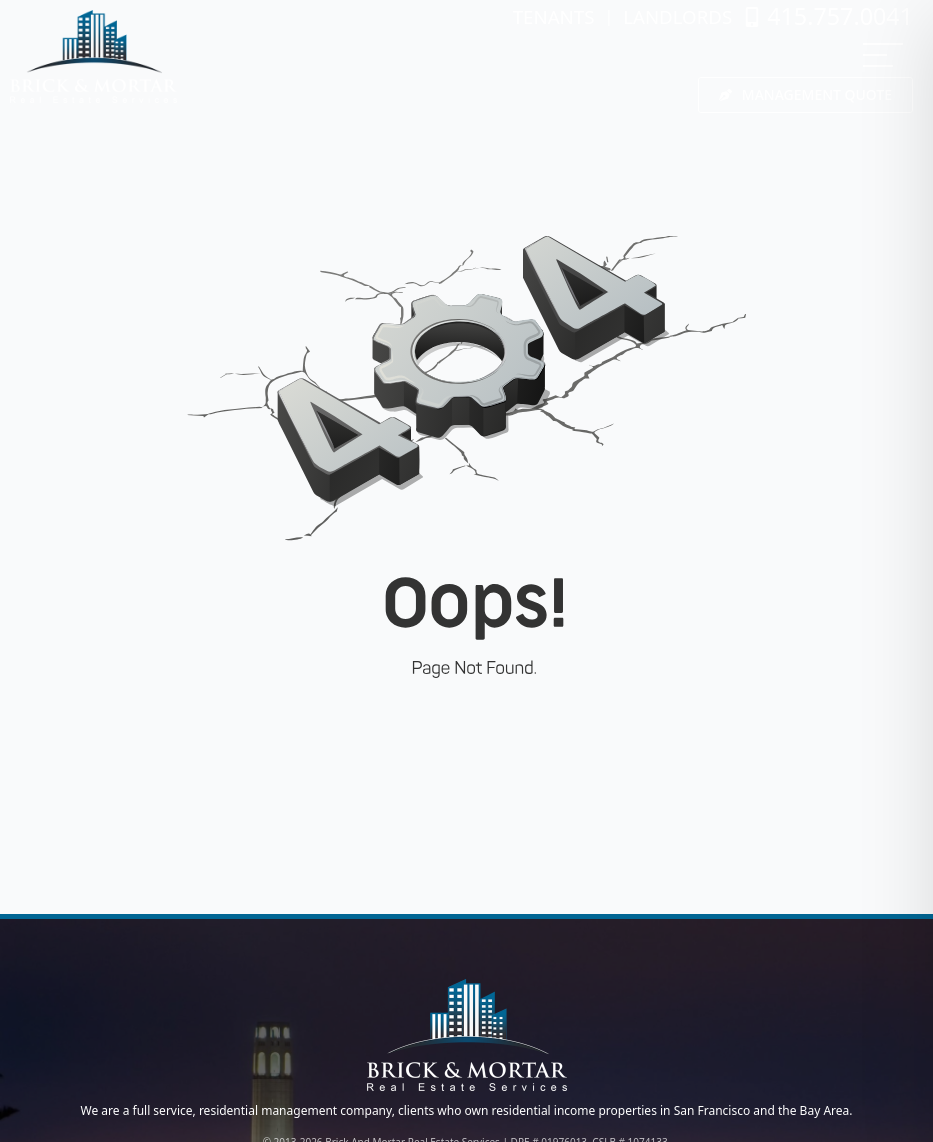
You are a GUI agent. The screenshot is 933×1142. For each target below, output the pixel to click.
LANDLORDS (677, 16)
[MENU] (883, 55)
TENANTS (554, 16)
